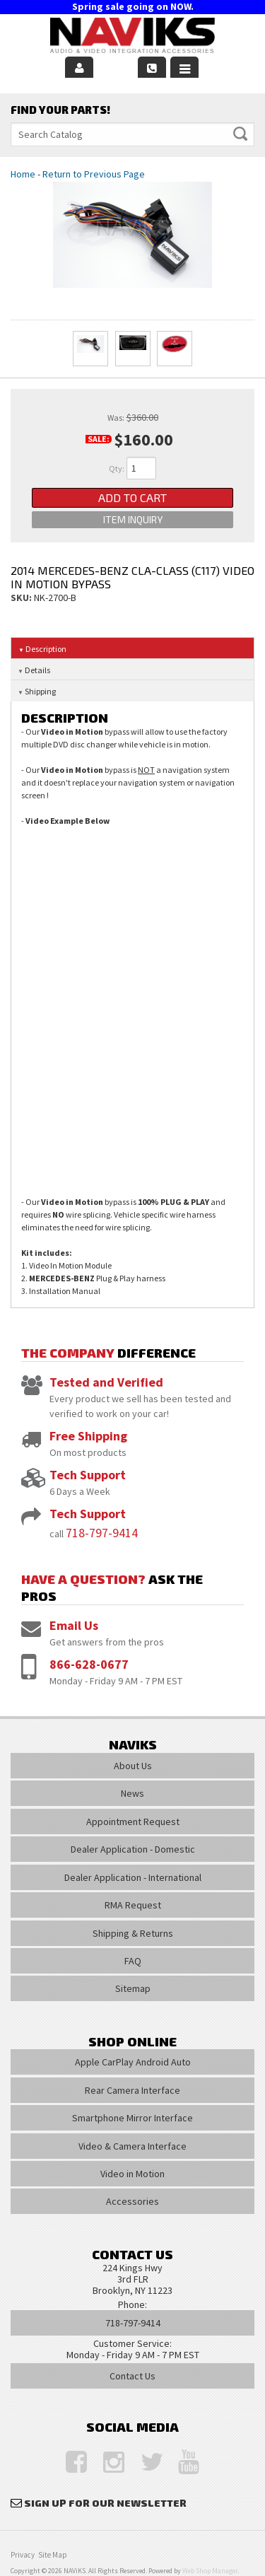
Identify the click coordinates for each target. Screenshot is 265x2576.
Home (23, 174)
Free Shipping (88, 1436)
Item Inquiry (133, 519)
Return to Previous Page (93, 174)
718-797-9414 (102, 1533)
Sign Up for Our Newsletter (105, 2503)
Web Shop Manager (209, 2570)
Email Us (73, 1625)
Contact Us (132, 2376)
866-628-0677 (89, 1664)
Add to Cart (132, 497)
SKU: (22, 597)
